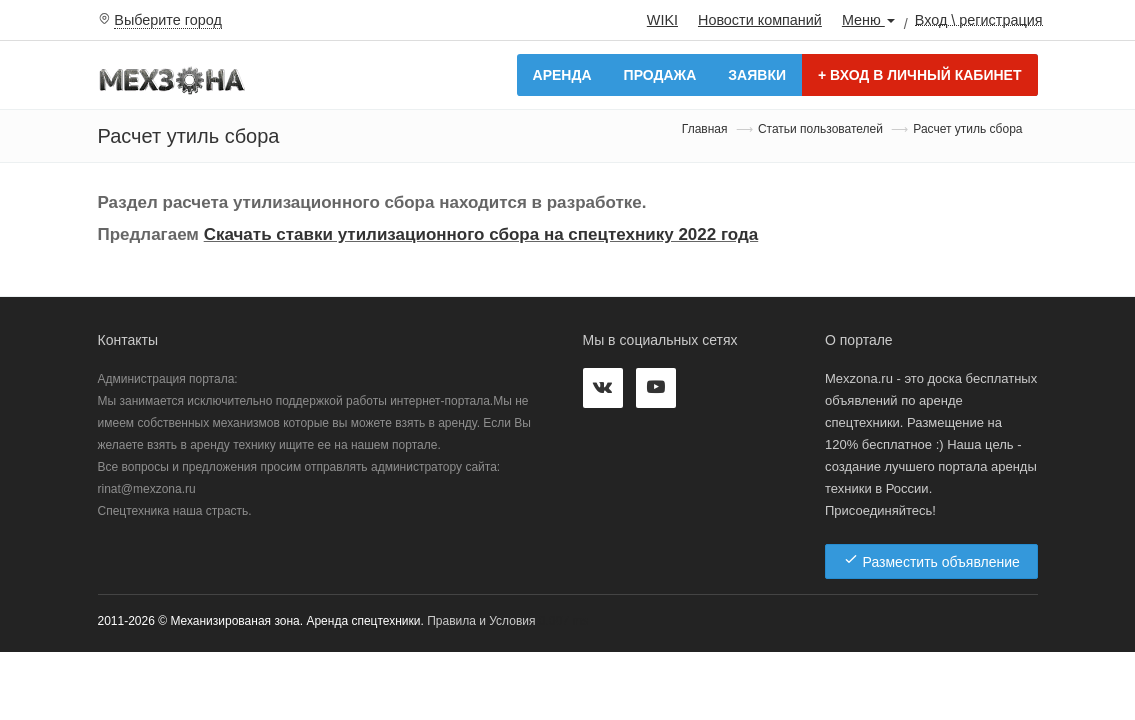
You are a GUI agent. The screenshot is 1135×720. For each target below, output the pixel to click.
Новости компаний (760, 20)
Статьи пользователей (820, 129)
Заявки (757, 75)
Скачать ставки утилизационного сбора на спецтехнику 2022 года (481, 234)
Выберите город (168, 20)
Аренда (562, 75)
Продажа (660, 75)
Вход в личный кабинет (919, 75)
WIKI (662, 20)
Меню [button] (868, 20)
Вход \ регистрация (979, 19)
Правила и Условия (481, 621)
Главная (705, 129)
